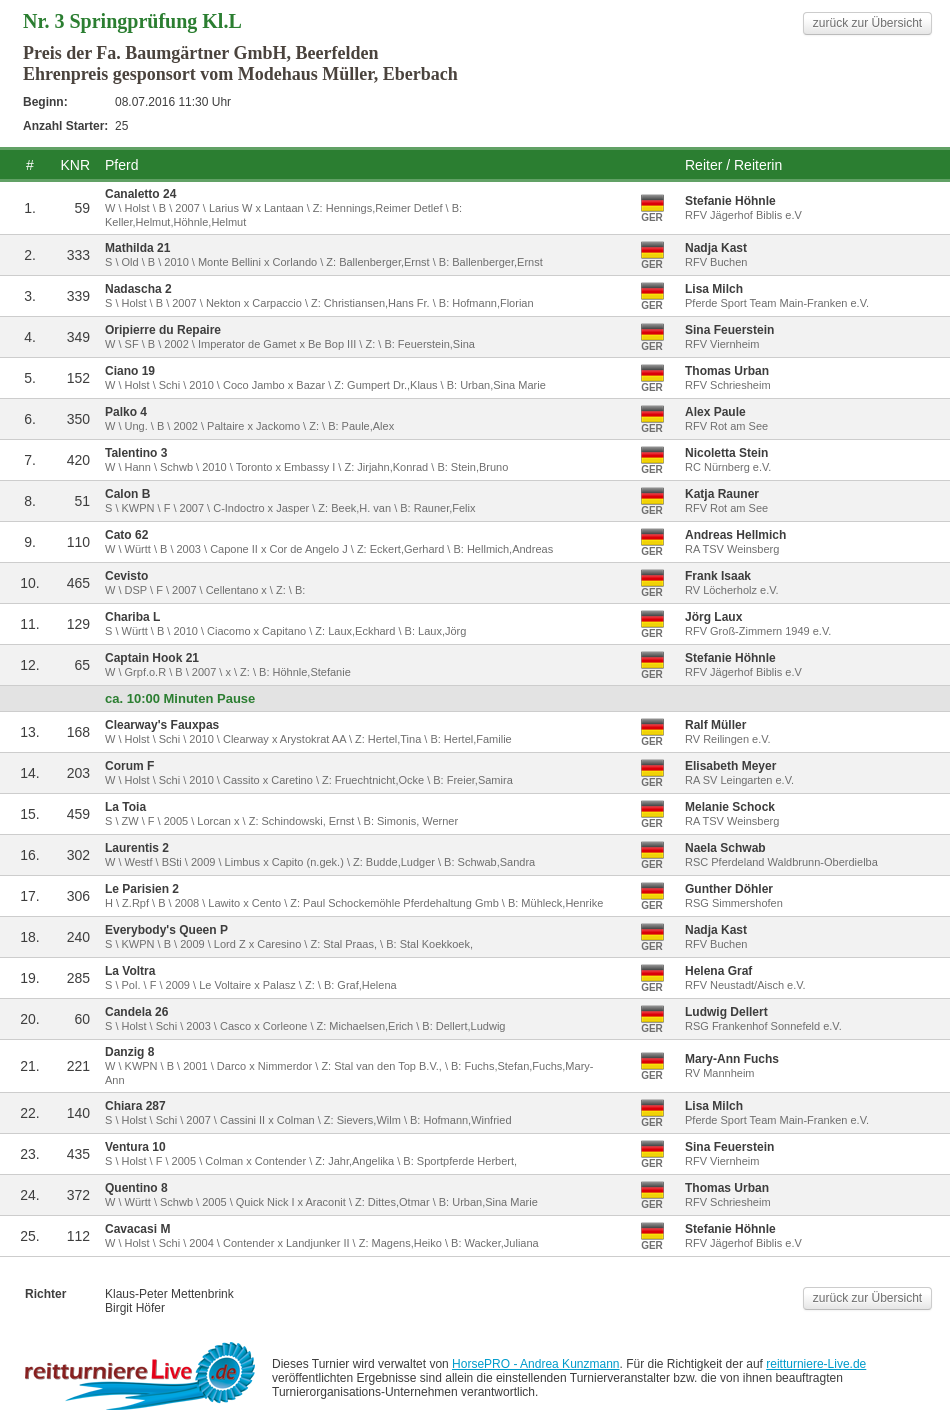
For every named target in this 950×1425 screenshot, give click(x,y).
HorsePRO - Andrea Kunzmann (535, 1364)
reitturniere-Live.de (816, 1364)
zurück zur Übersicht (867, 23)
